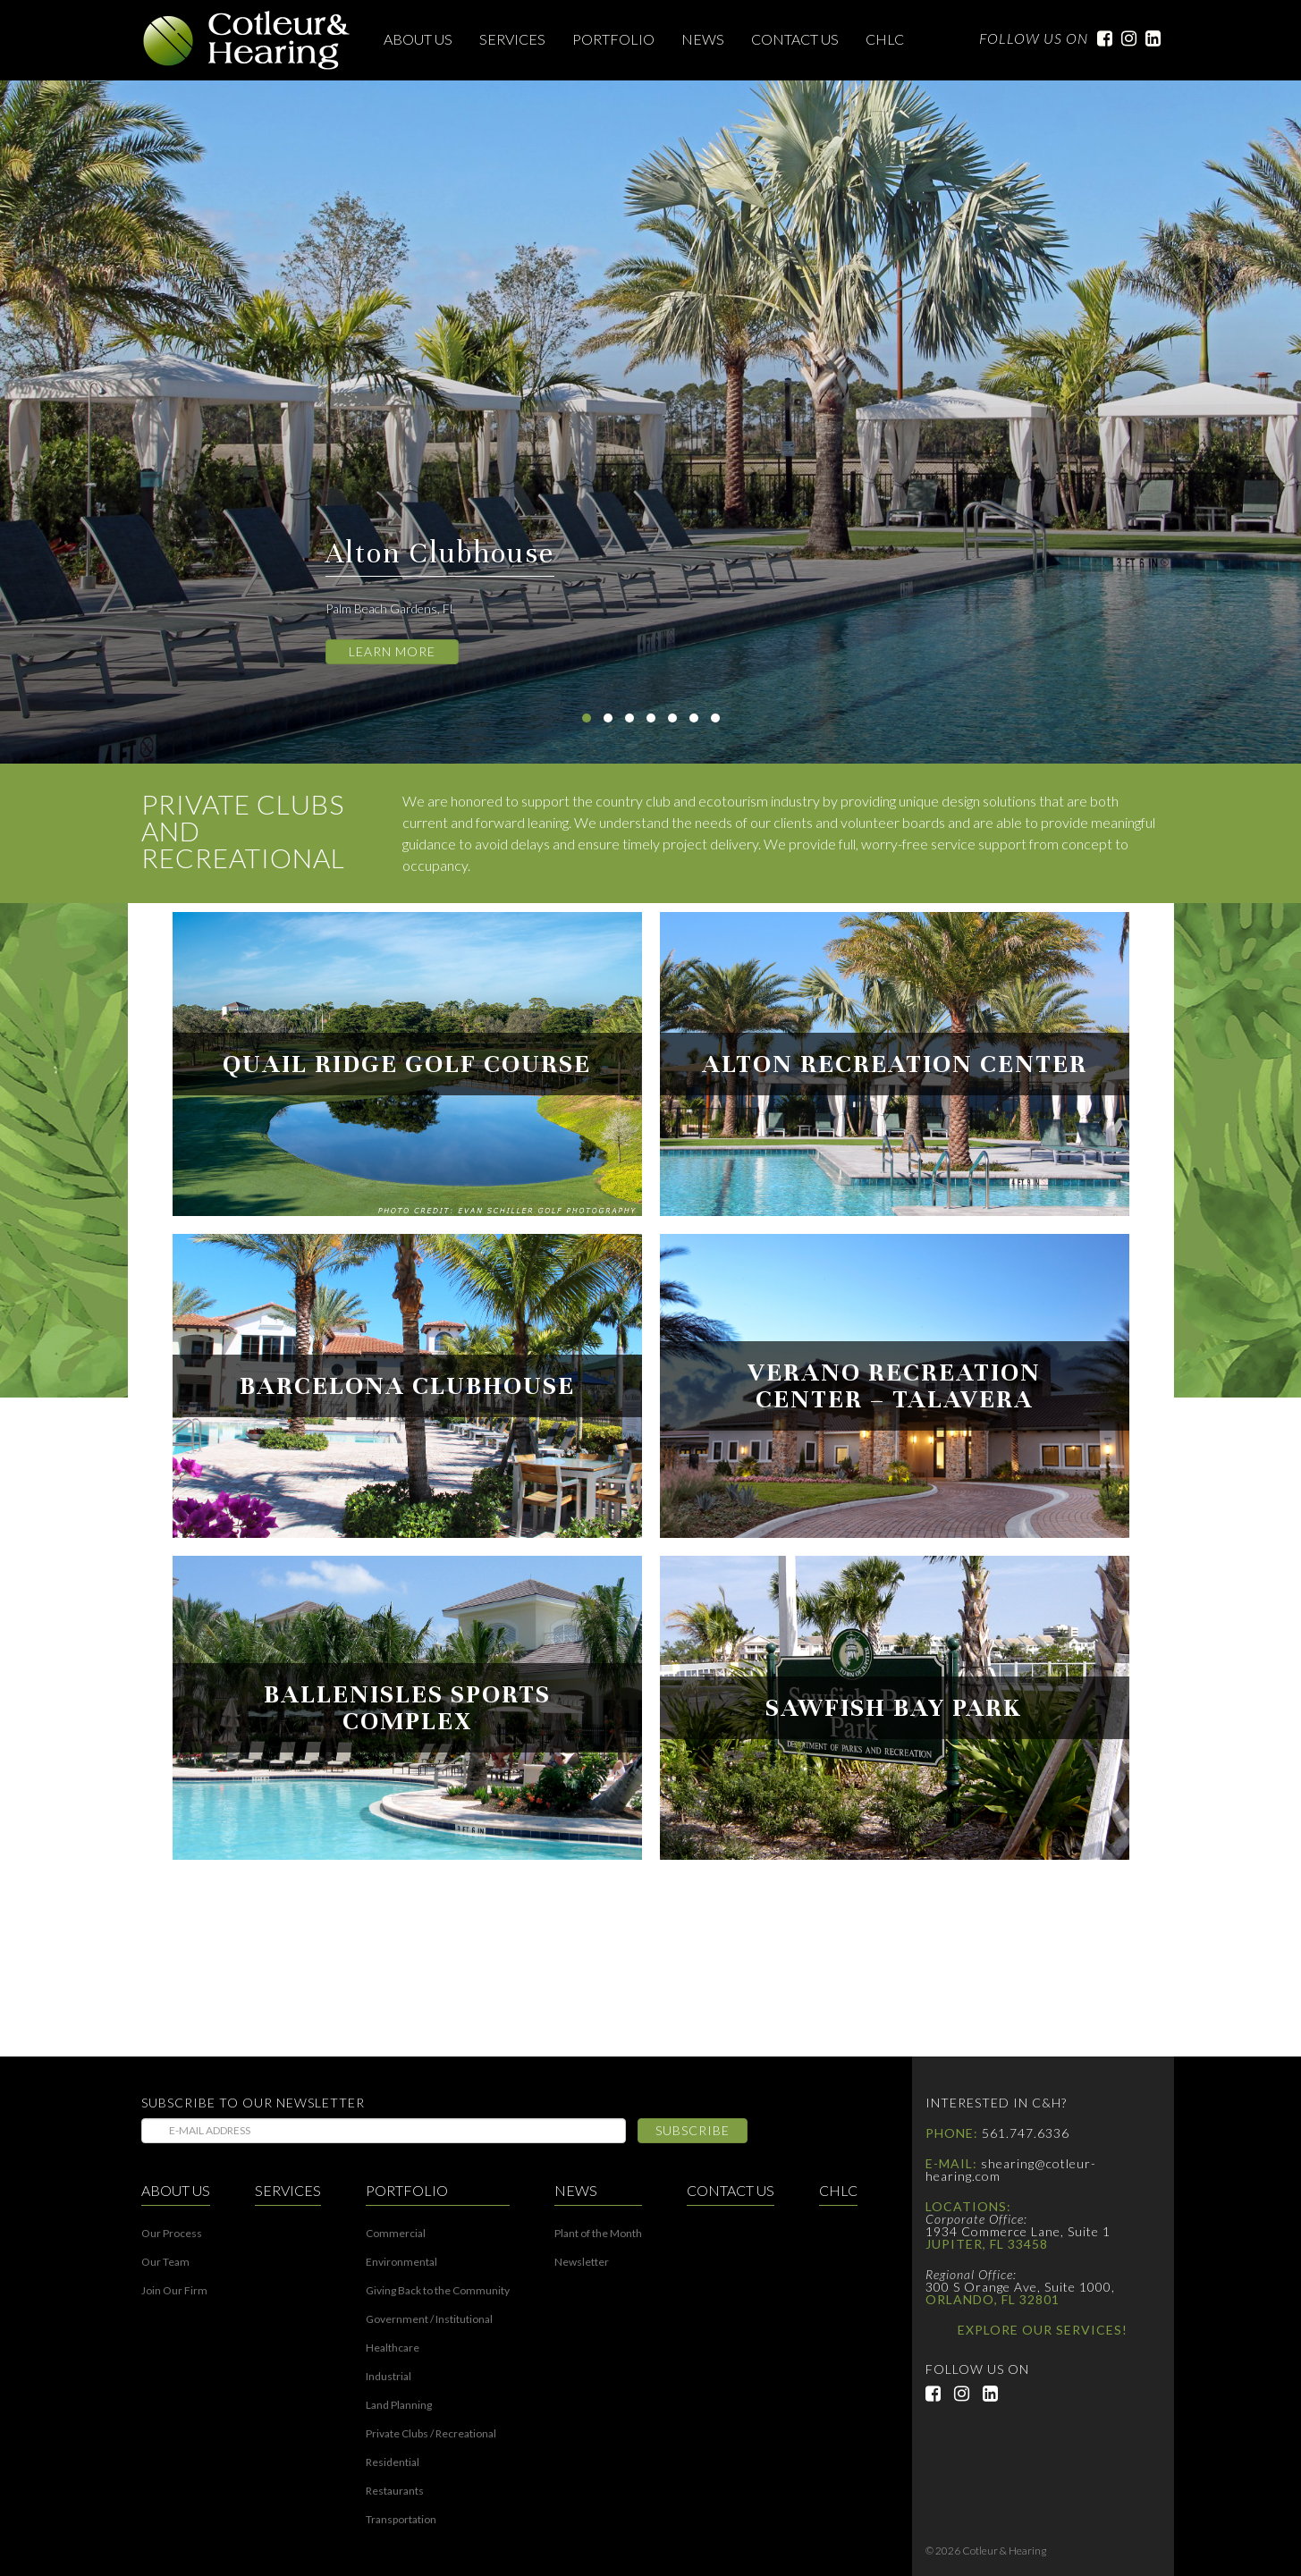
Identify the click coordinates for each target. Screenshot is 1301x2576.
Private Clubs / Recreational (431, 2433)
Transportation (401, 2519)
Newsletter (581, 2262)
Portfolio (613, 38)
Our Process (171, 2233)
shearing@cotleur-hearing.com (1010, 2169)
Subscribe (692, 2130)
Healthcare (392, 2348)
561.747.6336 (1025, 2133)
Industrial (388, 2376)
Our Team (165, 2262)
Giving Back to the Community (438, 2290)
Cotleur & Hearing (246, 40)
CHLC (885, 38)
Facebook (1100, 38)
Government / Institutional (429, 2319)
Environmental (401, 2262)
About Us (418, 38)
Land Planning (399, 2405)
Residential (392, 2462)
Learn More (392, 651)
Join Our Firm (174, 2290)
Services (512, 38)
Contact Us (795, 38)
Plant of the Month (598, 2233)
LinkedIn (1148, 38)
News (702, 38)
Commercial (396, 2233)
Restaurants (395, 2491)
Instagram (1124, 38)
